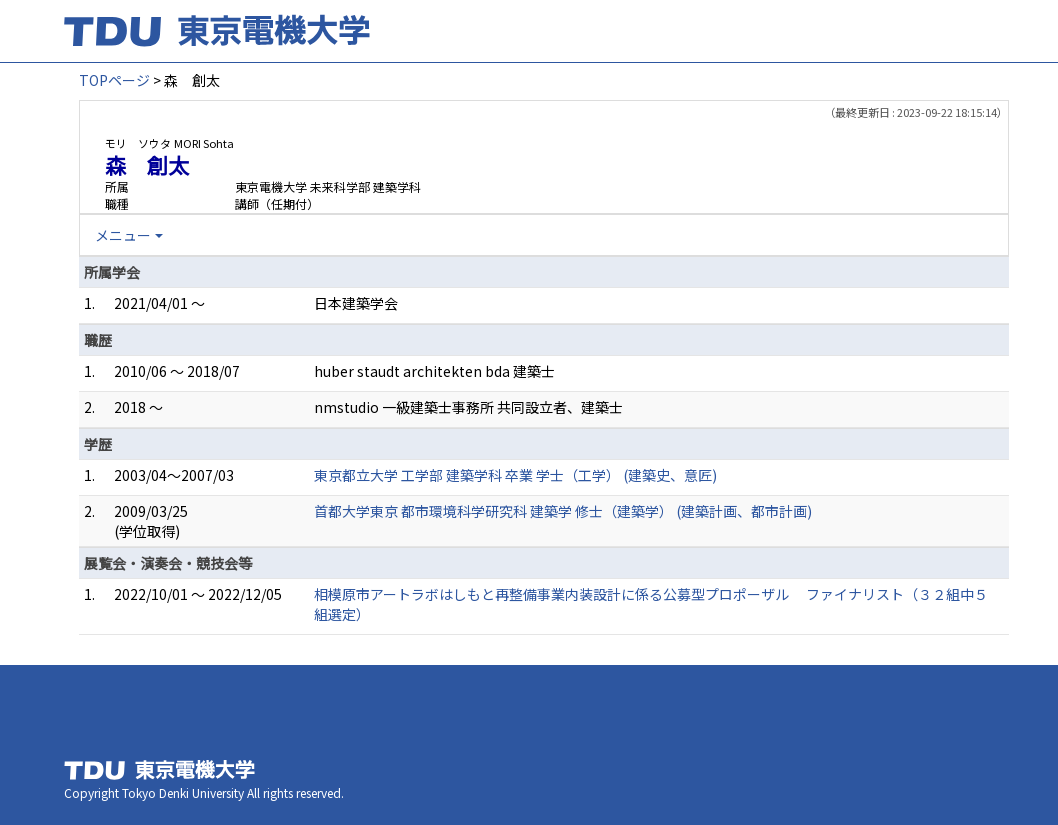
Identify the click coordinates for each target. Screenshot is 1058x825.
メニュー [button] (123, 235)
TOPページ (114, 80)
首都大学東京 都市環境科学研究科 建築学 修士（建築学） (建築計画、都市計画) (563, 511)
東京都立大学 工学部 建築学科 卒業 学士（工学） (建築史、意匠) (515, 475)
